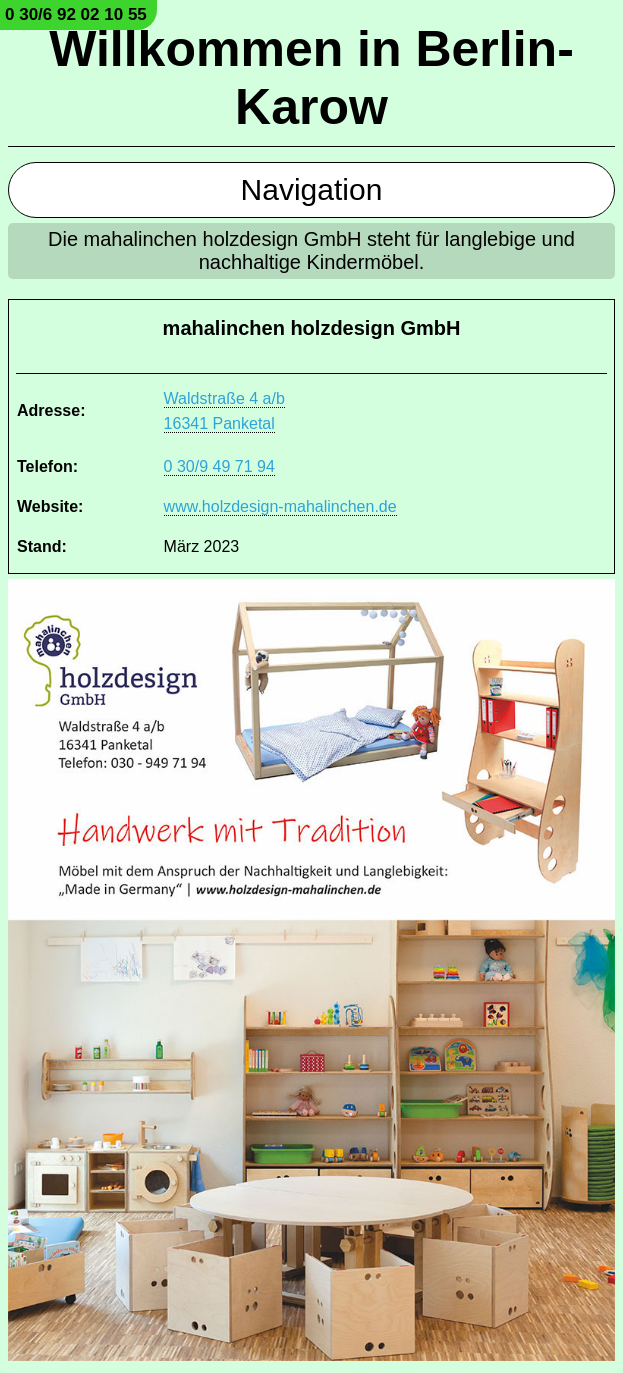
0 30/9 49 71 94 (219, 466)
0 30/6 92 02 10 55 (76, 14)
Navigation (312, 189)
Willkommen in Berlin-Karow (311, 78)
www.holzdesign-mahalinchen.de (280, 506)
